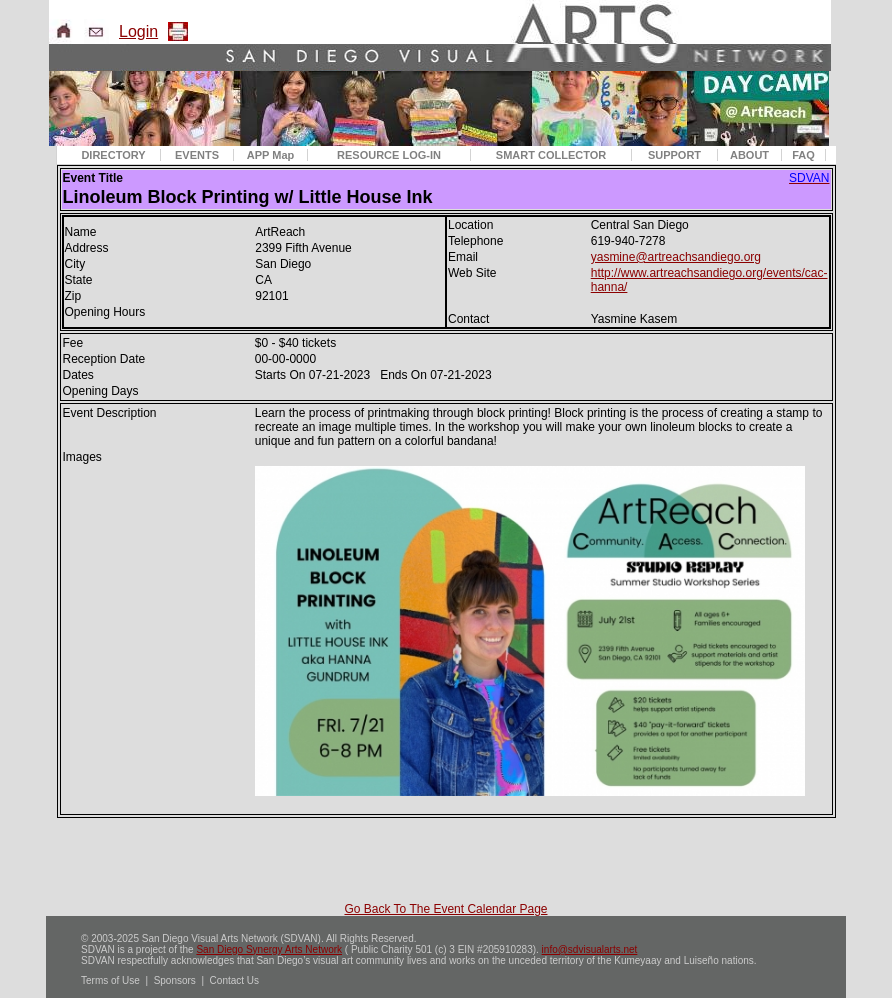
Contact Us (234, 980)
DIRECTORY (113, 155)
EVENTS (197, 155)
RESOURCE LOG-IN (389, 155)
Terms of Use (110, 980)
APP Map (270, 155)
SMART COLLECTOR (551, 155)
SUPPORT (674, 155)
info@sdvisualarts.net (590, 949)
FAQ (803, 155)
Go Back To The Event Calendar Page (445, 909)
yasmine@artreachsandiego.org (676, 257)
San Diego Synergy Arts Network (269, 949)
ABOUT (749, 155)
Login (138, 31)
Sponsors (175, 980)
